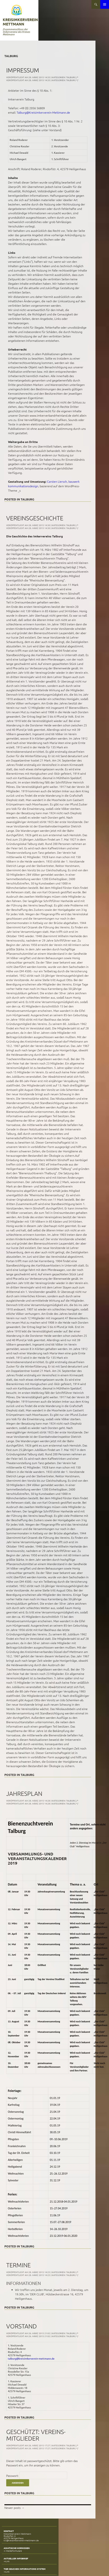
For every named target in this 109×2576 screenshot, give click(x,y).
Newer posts (14, 2508)
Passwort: (36, 2476)
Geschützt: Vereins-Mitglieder (35, 2435)
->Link (7, 2561)
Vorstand (21, 2326)
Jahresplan (24, 1793)
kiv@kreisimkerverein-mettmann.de (21, 2540)
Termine (18, 2265)
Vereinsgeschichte (34, 518)
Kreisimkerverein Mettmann (20, 21)
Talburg (71, 77)
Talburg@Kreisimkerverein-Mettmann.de (43, 112)
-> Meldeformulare (13, 2550)
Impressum (22, 70)
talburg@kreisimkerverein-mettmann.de (31, 2358)
